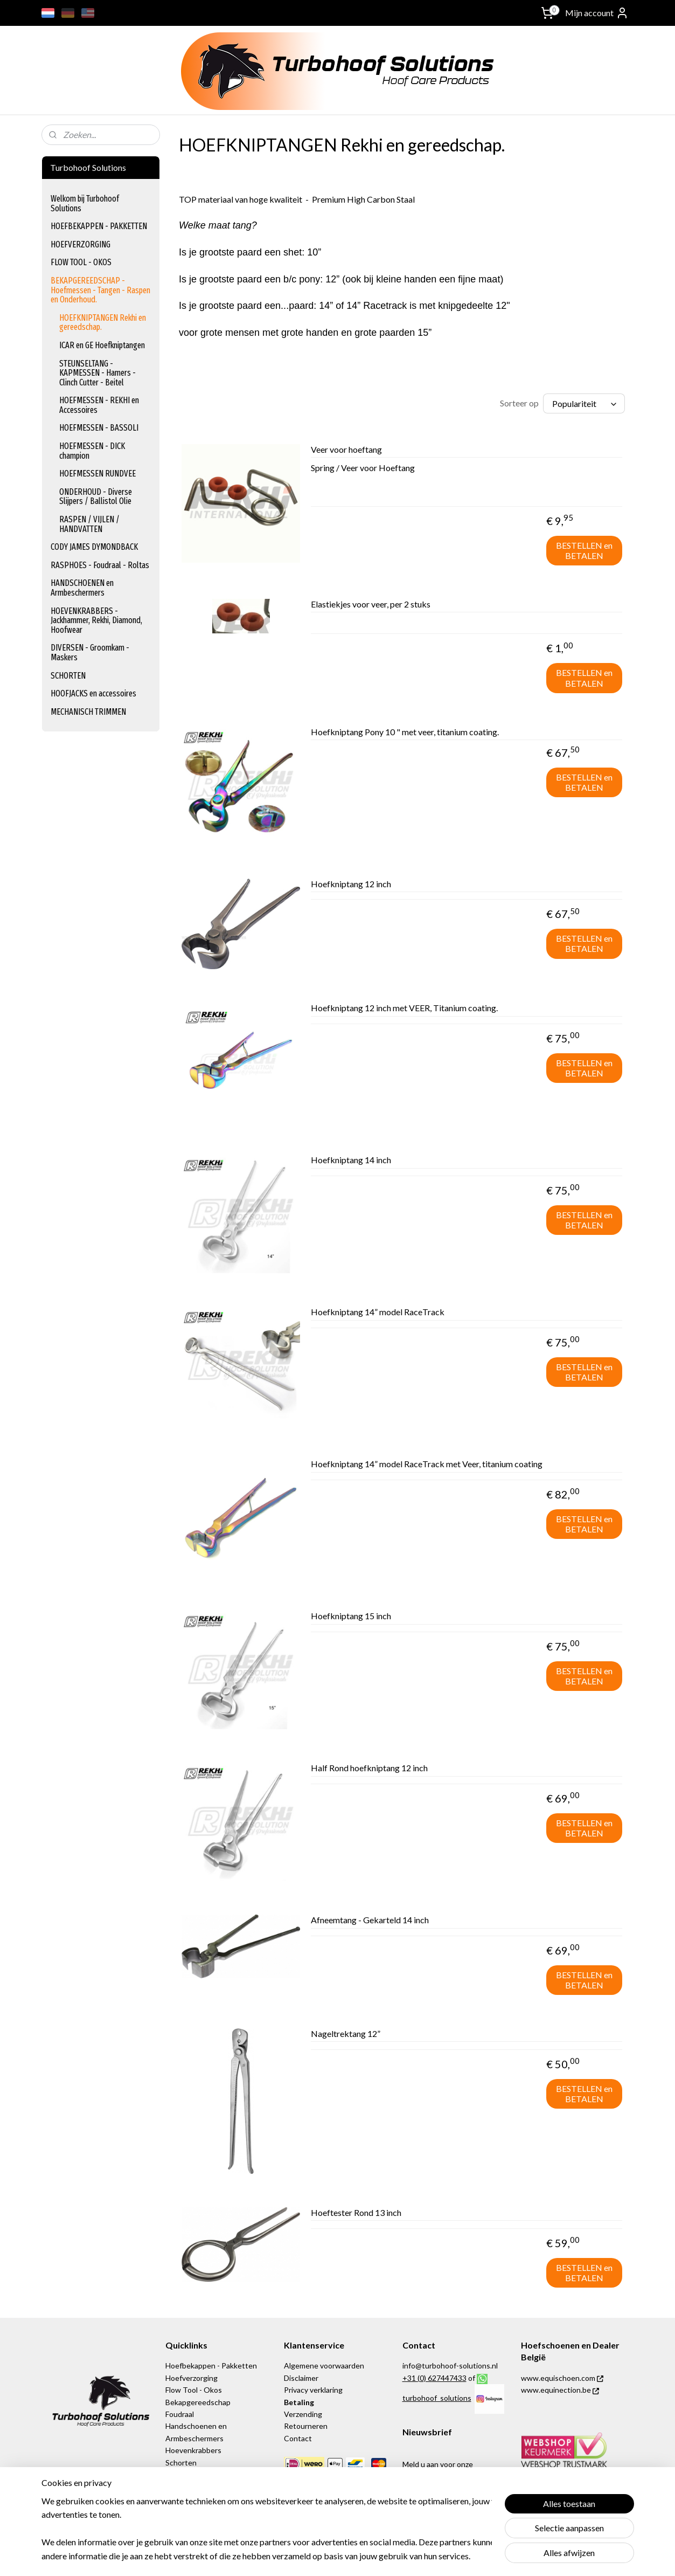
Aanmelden (432, 2504)
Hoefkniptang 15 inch (351, 1616)
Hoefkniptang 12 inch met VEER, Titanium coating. (404, 1008)
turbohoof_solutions (436, 2397)
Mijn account (597, 12)
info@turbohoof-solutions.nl (450, 2365)
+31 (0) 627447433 (434, 2377)
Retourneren (306, 2425)
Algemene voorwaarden (324, 2365)
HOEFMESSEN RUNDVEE (97, 473)
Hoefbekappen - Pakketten (211, 2365)
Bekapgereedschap (198, 2402)
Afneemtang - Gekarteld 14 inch (370, 1920)
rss (398, 2556)
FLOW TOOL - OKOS (81, 262)
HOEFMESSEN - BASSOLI (98, 428)
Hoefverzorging (191, 2377)
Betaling (299, 2402)
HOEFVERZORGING (80, 244)
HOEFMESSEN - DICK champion (92, 451)
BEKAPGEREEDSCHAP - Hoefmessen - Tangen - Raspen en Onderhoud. (100, 290)
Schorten (181, 2462)
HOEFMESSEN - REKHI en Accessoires (99, 405)
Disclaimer (301, 2377)
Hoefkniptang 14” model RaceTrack (377, 1312)
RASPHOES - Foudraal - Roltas (100, 565)
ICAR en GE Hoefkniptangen (102, 345)
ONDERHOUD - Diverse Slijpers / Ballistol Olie (95, 497)
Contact (298, 2438)
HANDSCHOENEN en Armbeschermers (82, 588)
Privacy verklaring (313, 2389)
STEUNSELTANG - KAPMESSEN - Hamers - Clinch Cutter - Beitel (97, 373)
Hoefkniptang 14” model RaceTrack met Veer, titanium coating (426, 1464)
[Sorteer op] (584, 403)
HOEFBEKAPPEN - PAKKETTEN (99, 226)
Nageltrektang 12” (345, 2033)
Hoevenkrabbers (193, 2450)
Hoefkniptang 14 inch (351, 1160)
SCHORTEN (68, 676)
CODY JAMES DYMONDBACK (94, 547)
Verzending (304, 2414)
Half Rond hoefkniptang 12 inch (369, 1768)
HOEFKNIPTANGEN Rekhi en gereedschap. (102, 323)
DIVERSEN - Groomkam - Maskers (90, 652)
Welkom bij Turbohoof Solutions (85, 203)
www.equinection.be (560, 2389)
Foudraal (179, 2414)
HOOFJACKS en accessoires (93, 693)
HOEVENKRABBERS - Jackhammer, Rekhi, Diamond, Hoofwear (96, 620)
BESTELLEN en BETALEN (584, 550)
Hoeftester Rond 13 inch (356, 2212)
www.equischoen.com (562, 2377)
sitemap (379, 2556)
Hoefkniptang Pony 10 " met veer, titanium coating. (405, 732)
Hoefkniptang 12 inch (351, 884)
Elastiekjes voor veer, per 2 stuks (370, 604)
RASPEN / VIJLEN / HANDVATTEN (89, 524)
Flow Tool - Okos (193, 2389)
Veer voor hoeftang (346, 449)
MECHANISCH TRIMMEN (88, 712)
